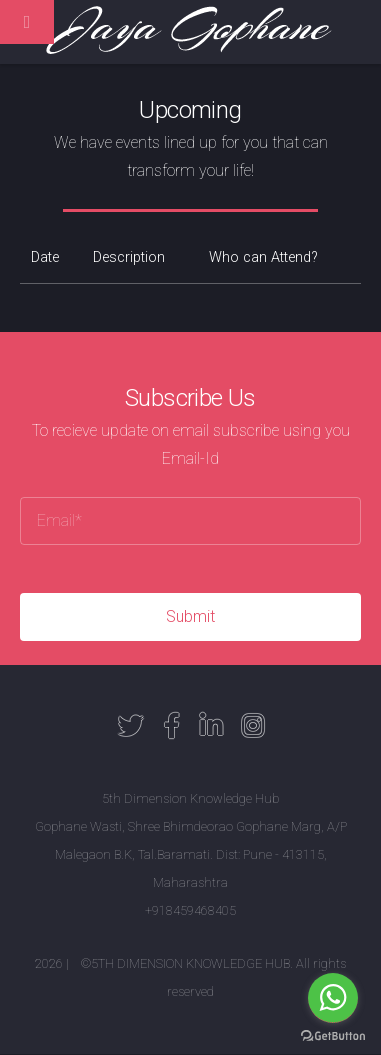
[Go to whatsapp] (333, 998)
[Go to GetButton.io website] (333, 1035)
